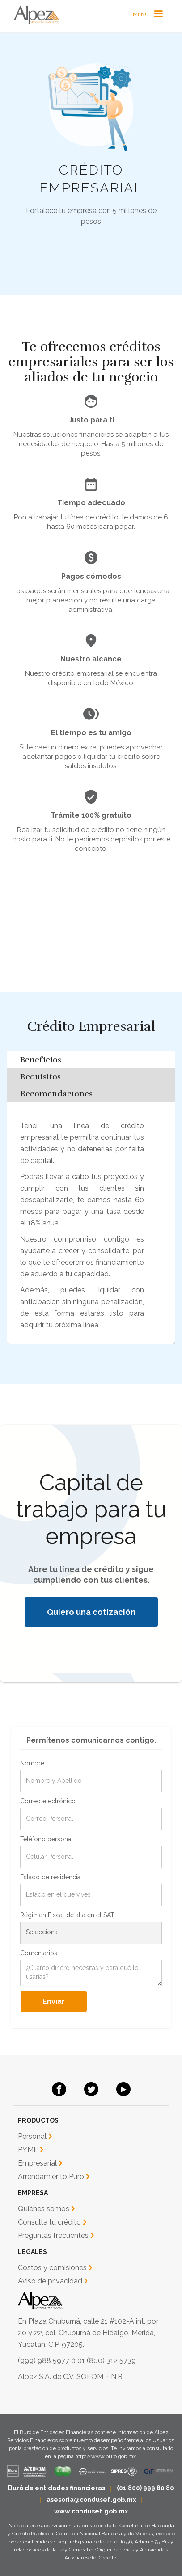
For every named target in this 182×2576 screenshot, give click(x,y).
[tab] (91, 1059)
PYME (28, 2149)
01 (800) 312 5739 (106, 2360)
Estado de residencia (50, 1877)
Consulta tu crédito (49, 2222)
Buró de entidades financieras (56, 2488)
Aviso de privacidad (50, 2281)
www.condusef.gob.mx (91, 2511)
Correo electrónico (48, 1801)
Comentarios (38, 1953)
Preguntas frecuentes (53, 2235)
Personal (32, 2136)
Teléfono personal (46, 1839)
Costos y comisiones (52, 2267)
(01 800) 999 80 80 (145, 2488)
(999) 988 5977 (43, 2360)
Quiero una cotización (91, 1612)
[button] (148, 14)
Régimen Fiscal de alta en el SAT (67, 1915)
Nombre (32, 1763)
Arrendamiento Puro (51, 2176)
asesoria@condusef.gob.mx (91, 2499)
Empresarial (37, 2163)
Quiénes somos (43, 2208)
